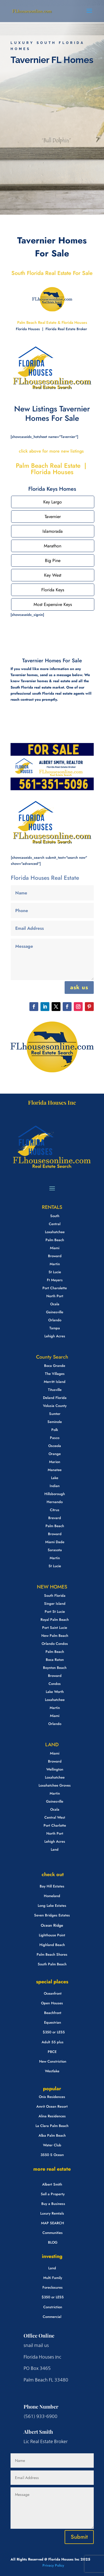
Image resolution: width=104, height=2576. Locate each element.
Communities (52, 2232)
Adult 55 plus (53, 2042)
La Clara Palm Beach (52, 2125)
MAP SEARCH (52, 2223)
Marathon (52, 546)
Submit (79, 2537)
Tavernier (53, 516)
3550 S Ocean (52, 2154)
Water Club (52, 2145)
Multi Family (52, 2277)
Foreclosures (52, 2287)
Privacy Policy (52, 2565)
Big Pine (52, 560)
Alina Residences (52, 2116)
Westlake (52, 2071)
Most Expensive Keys (53, 604)
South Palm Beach (52, 1964)
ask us (79, 987)
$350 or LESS (54, 2032)
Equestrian (52, 2022)
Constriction (52, 2307)
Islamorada (52, 531)
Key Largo (52, 502)
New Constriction (52, 2061)
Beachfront (52, 2012)
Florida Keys (52, 590)
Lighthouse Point (52, 1935)
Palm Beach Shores (52, 1954)
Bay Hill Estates (52, 1886)
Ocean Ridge (52, 1925)
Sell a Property (53, 2194)
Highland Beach (52, 1944)
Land (52, 2268)
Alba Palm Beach (52, 2135)
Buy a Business (53, 2203)
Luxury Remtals (52, 2213)
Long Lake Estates (52, 1905)
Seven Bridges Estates (52, 1915)
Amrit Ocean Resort (52, 2106)
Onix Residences (52, 2096)
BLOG (52, 2242)
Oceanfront (53, 1993)
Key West (52, 575)
